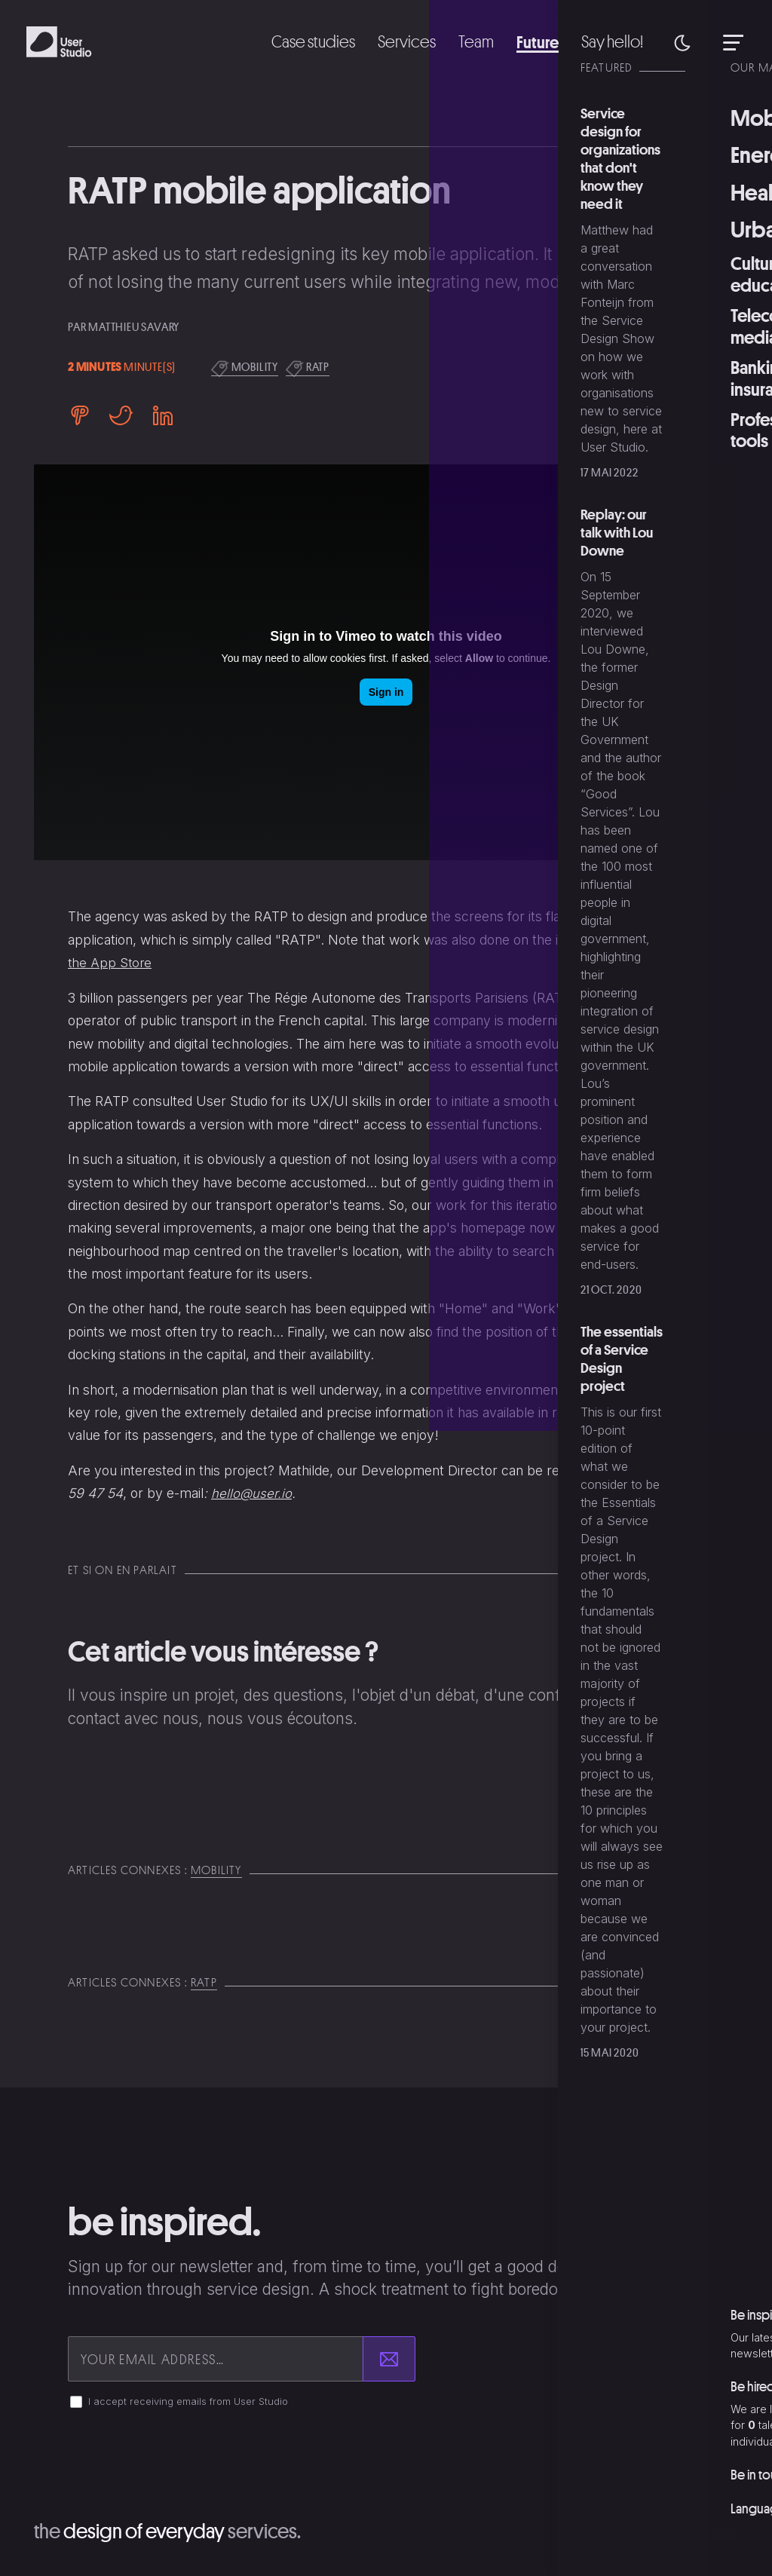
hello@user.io (252, 1493)
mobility (244, 367)
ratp (307, 367)
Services (398, 41)
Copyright (609, 2531)
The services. (177, 2530)
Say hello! (610, 41)
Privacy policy (695, 2531)
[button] (682, 42)
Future (532, 41)
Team (469, 41)
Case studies (302, 41)
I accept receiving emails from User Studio (188, 2400)
